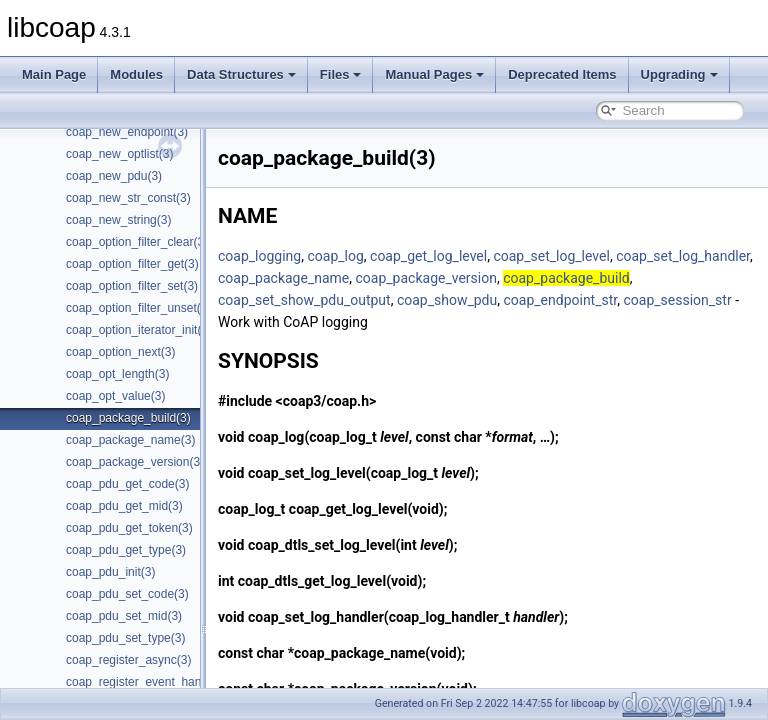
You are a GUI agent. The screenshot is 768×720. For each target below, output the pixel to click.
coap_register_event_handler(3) (151, 682)
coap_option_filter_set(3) (132, 286)
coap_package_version (616, 278)
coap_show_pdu (630, 300)
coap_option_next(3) (120, 352)
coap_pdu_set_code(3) (127, 594)
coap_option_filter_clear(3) (137, 242)
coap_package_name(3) (130, 440)
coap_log (385, 256)
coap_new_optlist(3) (119, 154)
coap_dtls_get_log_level (362, 581)
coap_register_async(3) (128, 660)
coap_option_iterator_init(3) (139, 330)
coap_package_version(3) (135, 462)
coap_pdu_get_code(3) (127, 484)
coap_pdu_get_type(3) (126, 550)
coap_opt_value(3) (115, 396)
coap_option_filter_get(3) (132, 264)
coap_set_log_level (601, 256)
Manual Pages (434, 74)
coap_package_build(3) (128, 418)
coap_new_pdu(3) (114, 176)
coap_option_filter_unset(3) (138, 308)
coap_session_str (442, 322)
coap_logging (309, 256)
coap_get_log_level (478, 256)
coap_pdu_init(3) (110, 572)
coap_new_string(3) (118, 220)
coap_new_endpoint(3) (127, 132)
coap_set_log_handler (335, 278)
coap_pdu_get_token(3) (129, 528)
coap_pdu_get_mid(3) (124, 506)
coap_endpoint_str (325, 322)
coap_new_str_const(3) (128, 198)
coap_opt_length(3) (117, 374)
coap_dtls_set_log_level (372, 545)
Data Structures (241, 74)
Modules (136, 74)
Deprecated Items (562, 74)
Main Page (54, 74)
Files (341, 74)
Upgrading (679, 74)
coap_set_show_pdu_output (487, 300)
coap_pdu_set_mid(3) (124, 616)
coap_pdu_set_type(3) (125, 638)
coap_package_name (473, 278)
